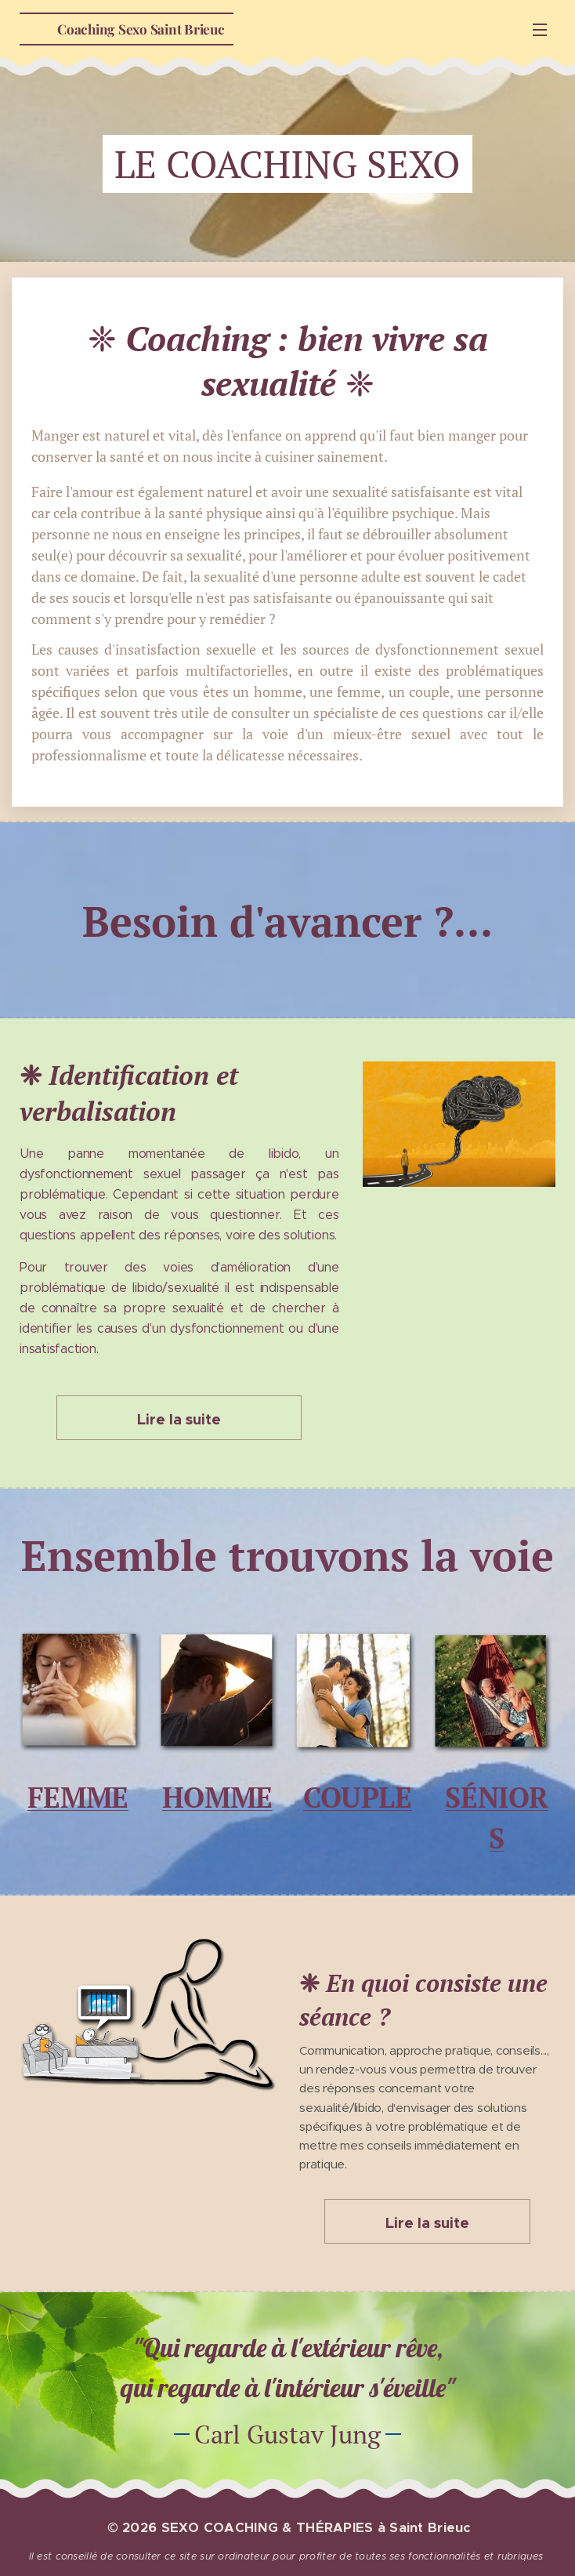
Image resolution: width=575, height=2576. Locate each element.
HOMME (217, 1797)
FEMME (77, 1797)
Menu (540, 30)
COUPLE (357, 1797)
